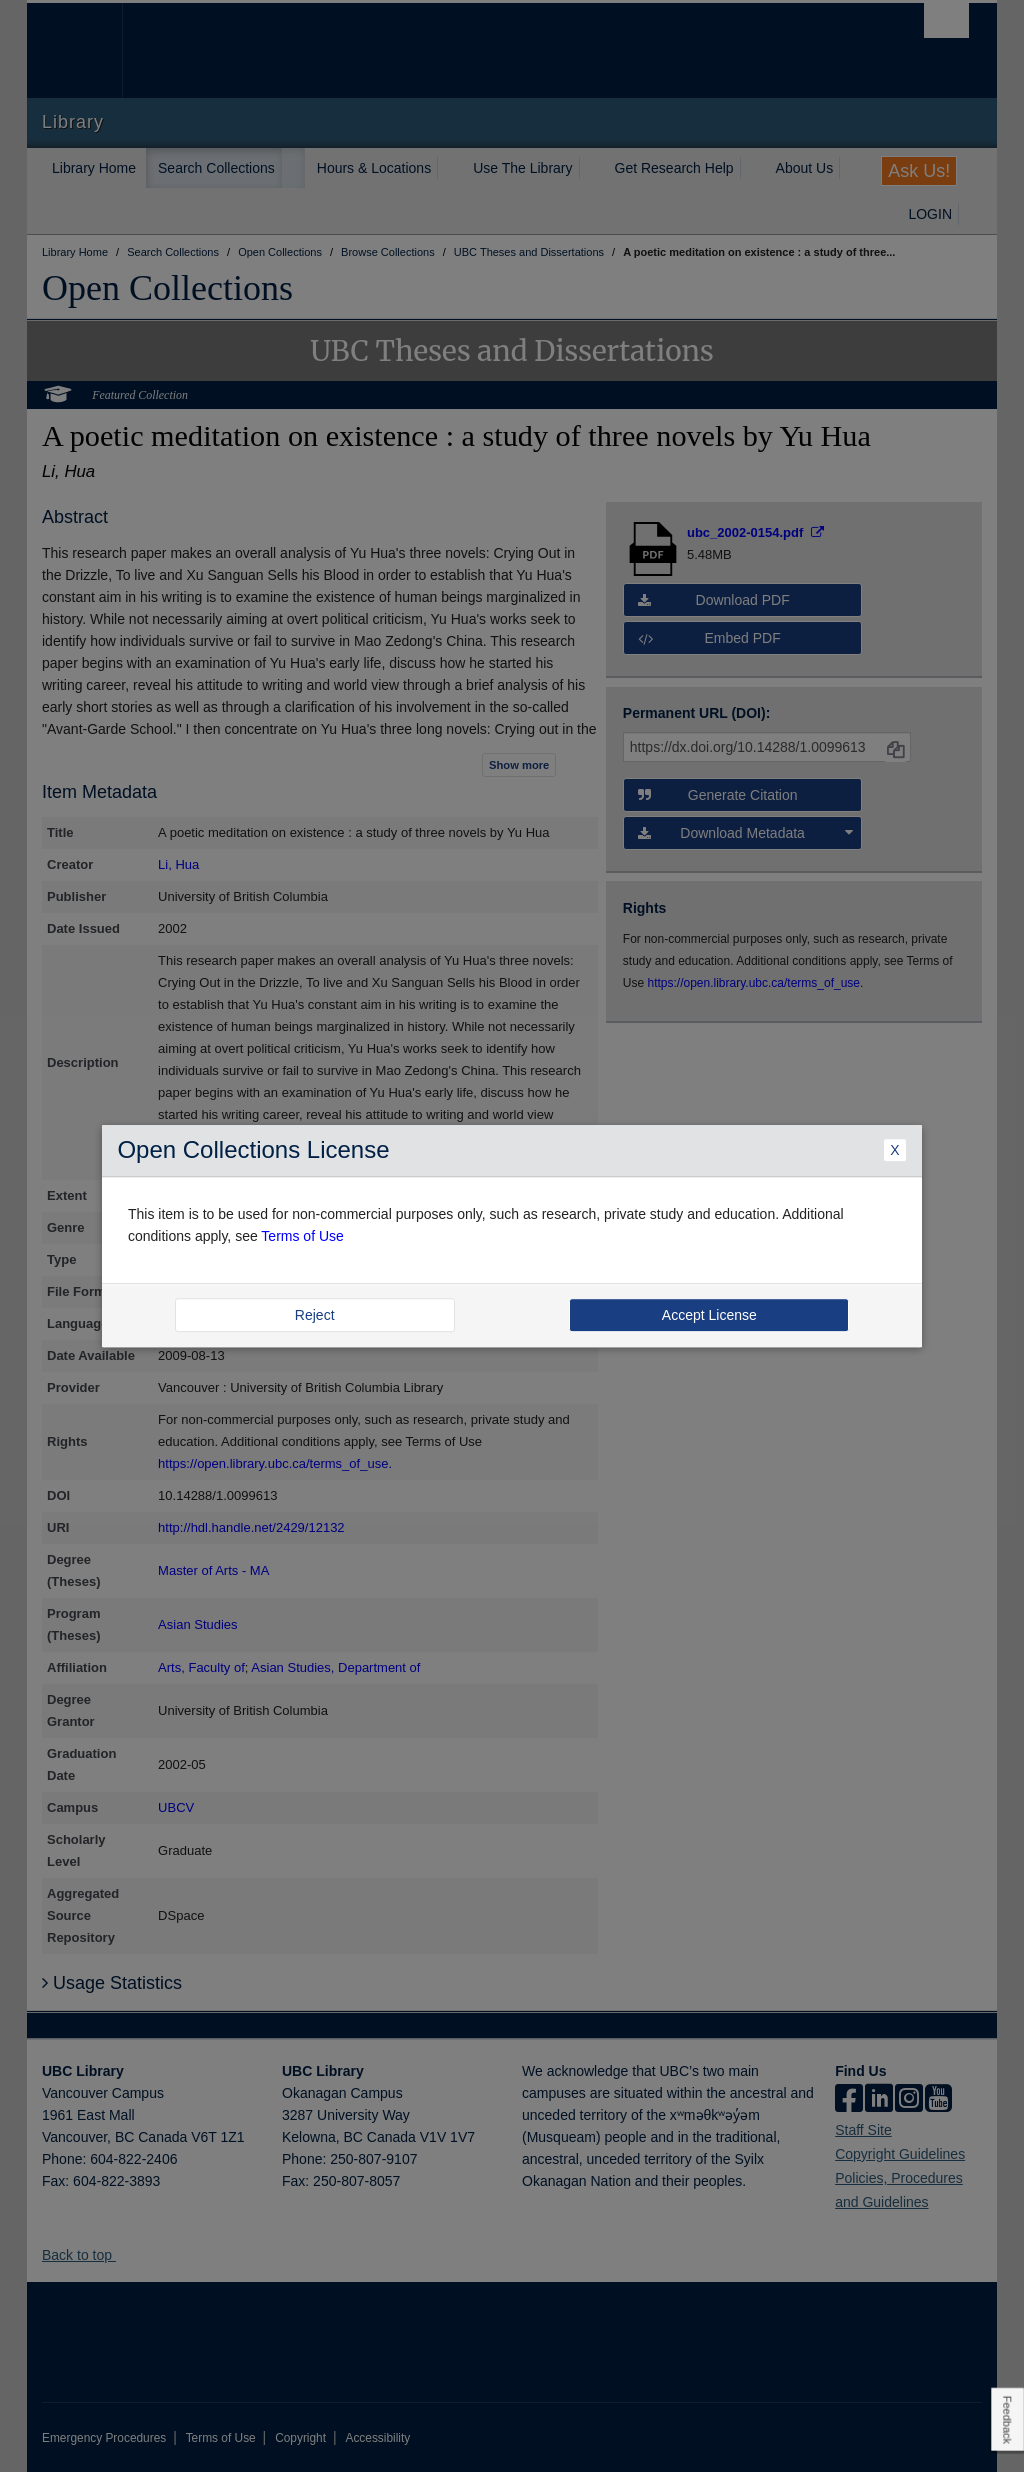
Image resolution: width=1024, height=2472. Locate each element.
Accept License (709, 1315)
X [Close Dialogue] (894, 1151)
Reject (315, 1315)
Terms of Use (302, 1236)
